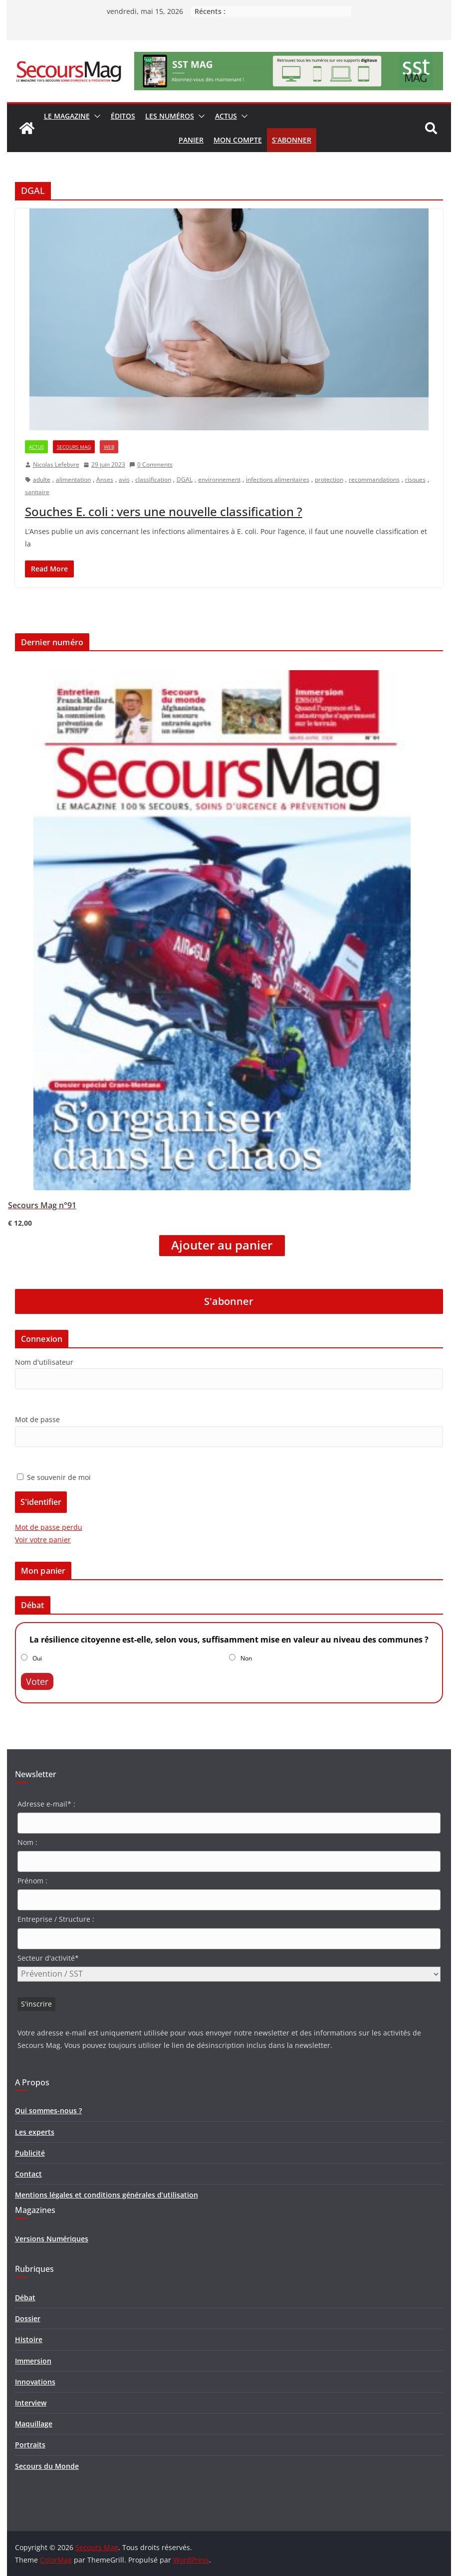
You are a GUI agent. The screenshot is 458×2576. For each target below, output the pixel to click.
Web (109, 446)
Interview (30, 2402)
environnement (219, 479)
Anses (104, 479)
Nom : (27, 1842)
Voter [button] (37, 1681)
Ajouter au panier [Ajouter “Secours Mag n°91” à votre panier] (221, 1245)
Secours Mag (74, 446)
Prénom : (32, 1880)
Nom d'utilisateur (44, 1362)
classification (153, 479)
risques (415, 479)
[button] (95, 116)
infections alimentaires (277, 479)
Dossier (27, 2318)
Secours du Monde (47, 2466)
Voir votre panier (43, 1539)
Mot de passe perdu (48, 1527)
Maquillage (33, 2423)
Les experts (34, 2132)
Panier (191, 140)
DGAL (185, 479)
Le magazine (67, 116)
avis (124, 479)
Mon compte (238, 140)
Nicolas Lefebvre (56, 464)
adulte (41, 479)
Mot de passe (37, 1419)
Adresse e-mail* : (46, 1804)
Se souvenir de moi (54, 1477)
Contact (28, 2174)
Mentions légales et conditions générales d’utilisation (106, 2195)
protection (329, 479)
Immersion (33, 2361)
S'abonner (228, 1301)
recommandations (374, 479)
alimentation (73, 479)
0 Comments (151, 464)
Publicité (30, 2153)
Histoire (28, 2339)
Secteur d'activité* (48, 1958)
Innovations (35, 2382)
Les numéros (169, 116)
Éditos (123, 116)
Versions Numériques (51, 2238)
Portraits (30, 2444)
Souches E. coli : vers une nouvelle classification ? (163, 511)
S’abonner (291, 140)
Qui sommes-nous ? (48, 2110)
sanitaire (37, 492)
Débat (25, 2297)
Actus (226, 116)
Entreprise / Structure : (55, 1919)
